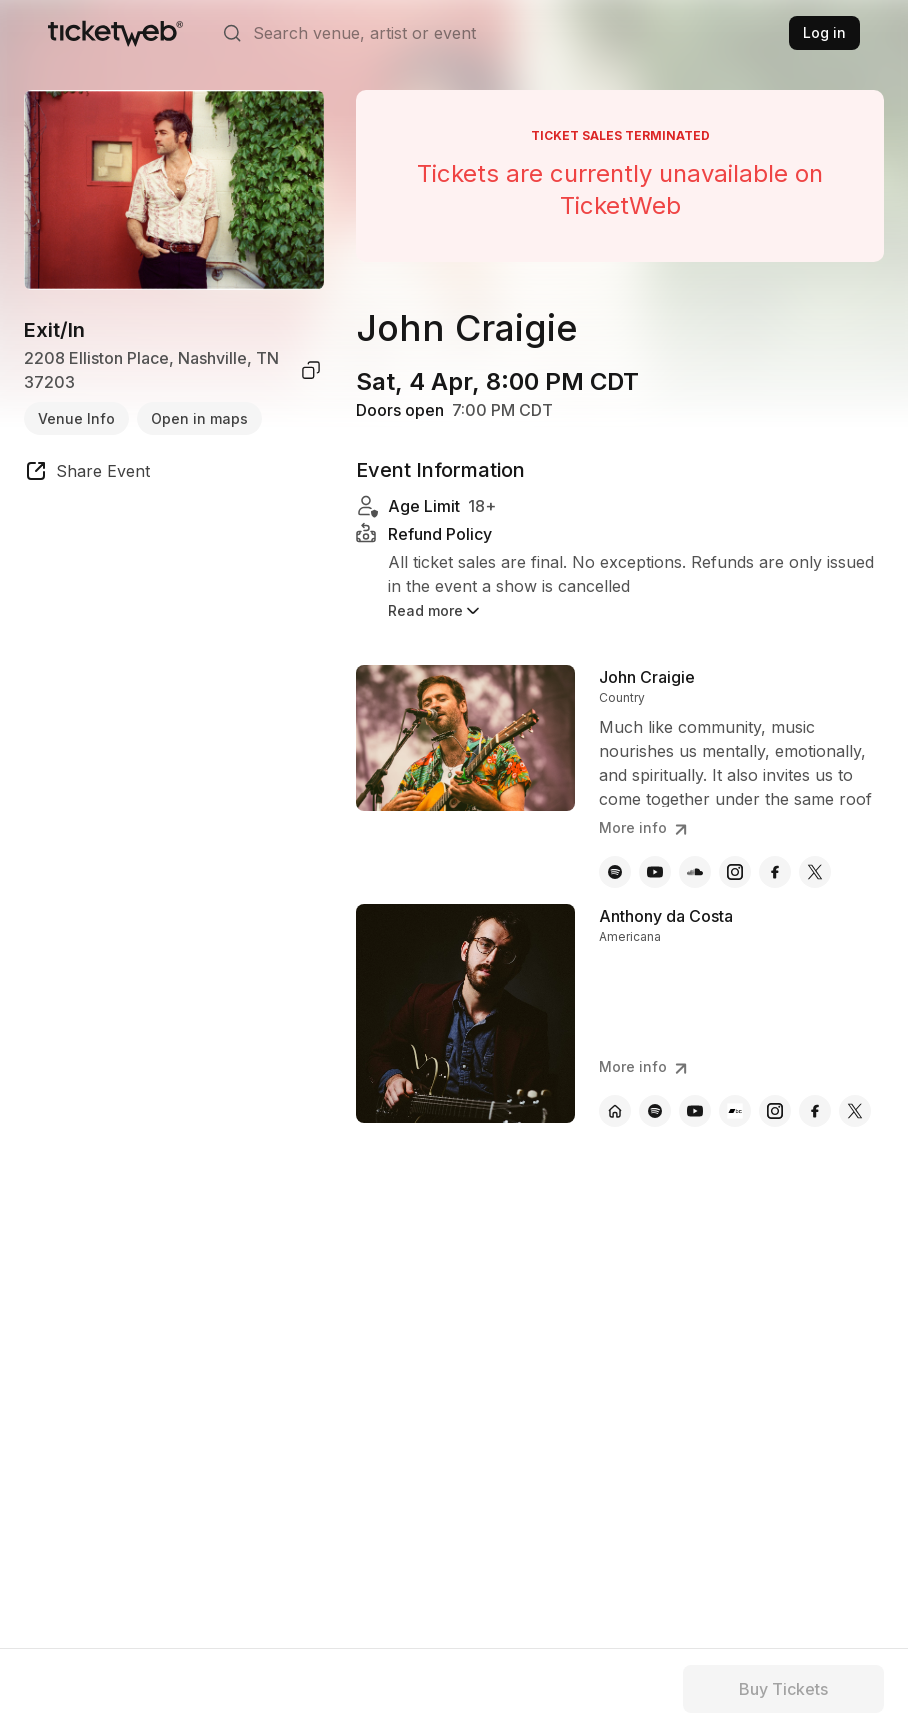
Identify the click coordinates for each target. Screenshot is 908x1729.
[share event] (87, 474)
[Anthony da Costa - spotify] (655, 1111)
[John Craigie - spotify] (615, 872)
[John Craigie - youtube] (655, 872)
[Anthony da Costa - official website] (615, 1111)
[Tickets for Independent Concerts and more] (115, 33)
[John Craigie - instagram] (735, 872)
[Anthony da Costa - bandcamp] (735, 1111)
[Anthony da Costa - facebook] (815, 1111)
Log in (824, 32)
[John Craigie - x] (815, 872)
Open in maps (199, 418)
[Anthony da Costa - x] (855, 1111)
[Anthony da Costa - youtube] (695, 1111)
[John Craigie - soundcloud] (695, 872)
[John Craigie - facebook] (775, 872)
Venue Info (76, 418)
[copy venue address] (311, 370)
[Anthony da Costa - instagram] (775, 1111)
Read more (435, 611)
